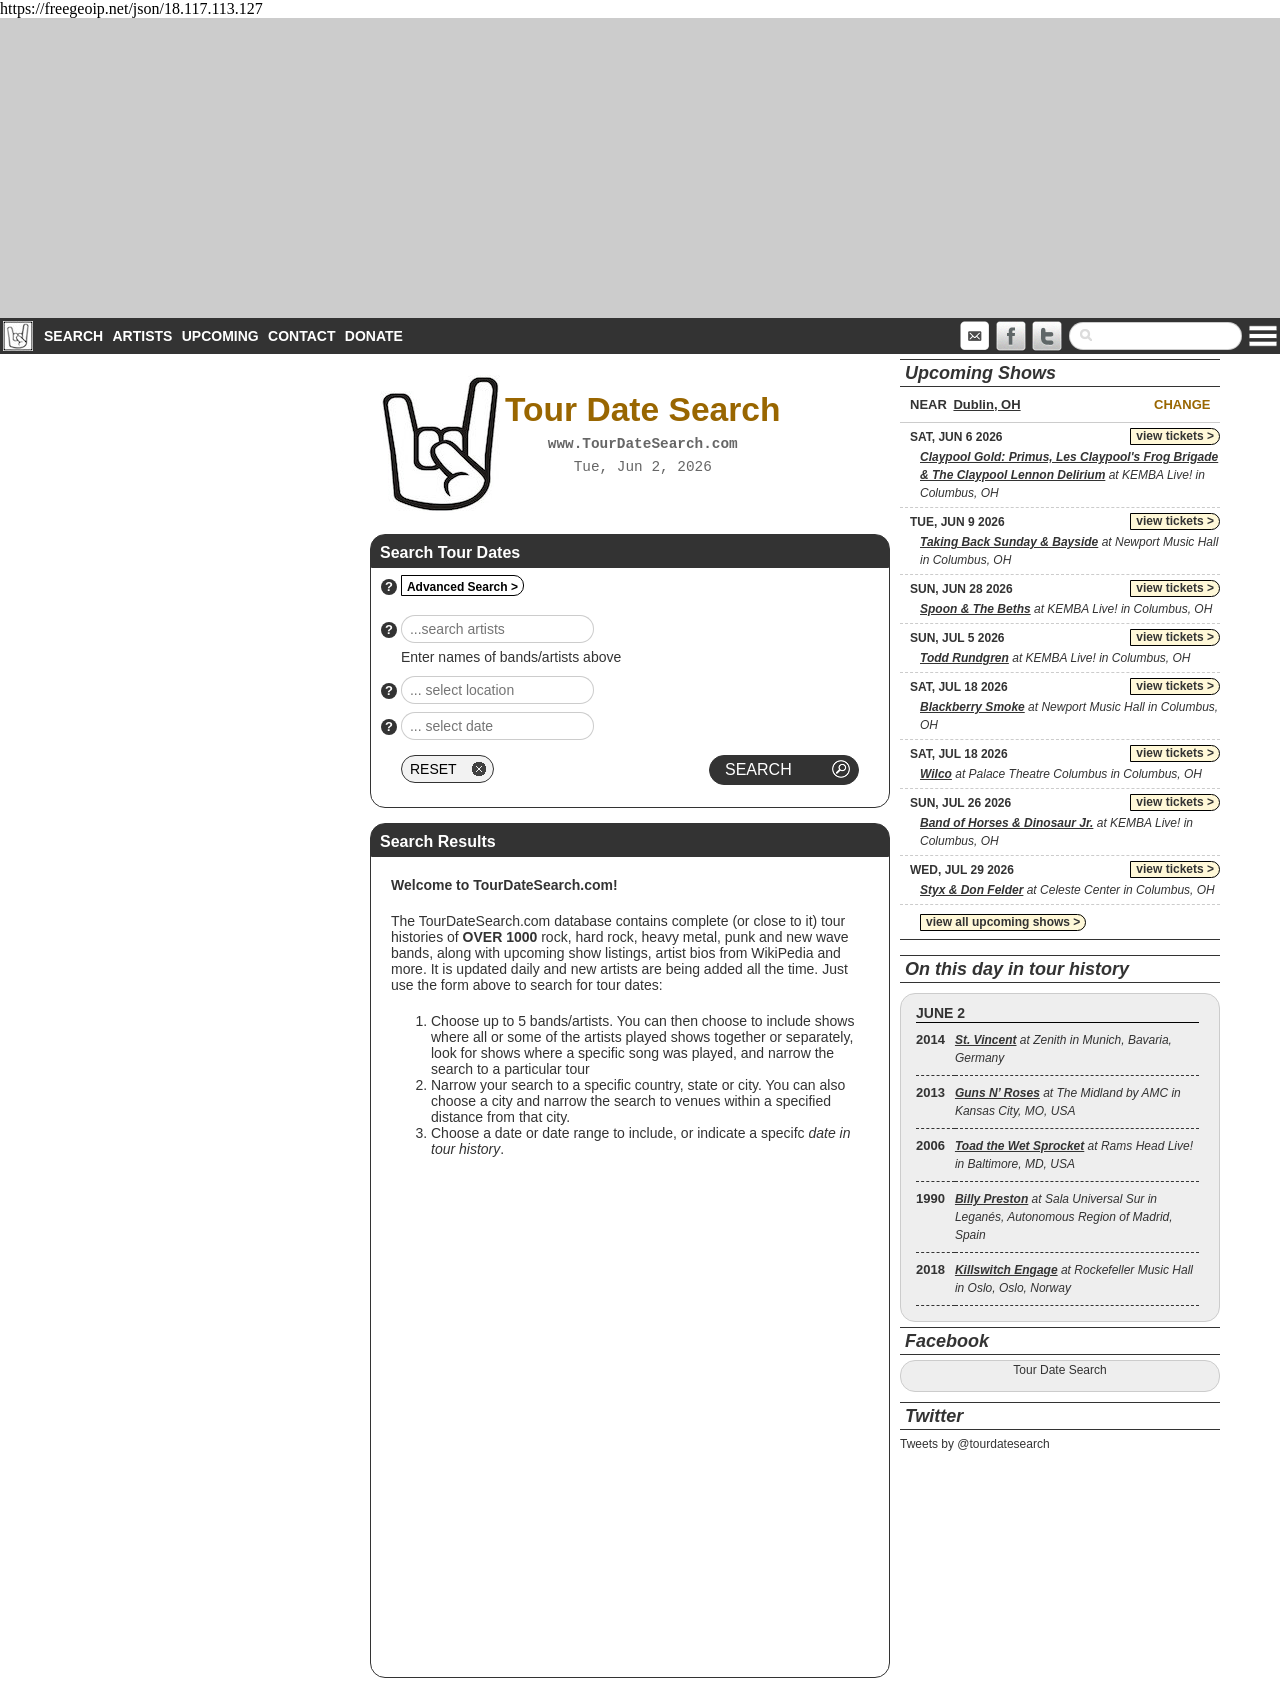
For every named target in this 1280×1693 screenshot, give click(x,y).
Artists (142, 336)
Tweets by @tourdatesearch (975, 1444)
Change (1182, 404)
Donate (374, 336)
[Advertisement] (640, 168)
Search (73, 336)
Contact (301, 336)
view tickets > (1175, 436)
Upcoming (220, 336)
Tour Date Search (1059, 1370)
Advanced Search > (462, 587)
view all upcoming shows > (1003, 922)
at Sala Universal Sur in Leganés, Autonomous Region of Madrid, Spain (1064, 1217)
